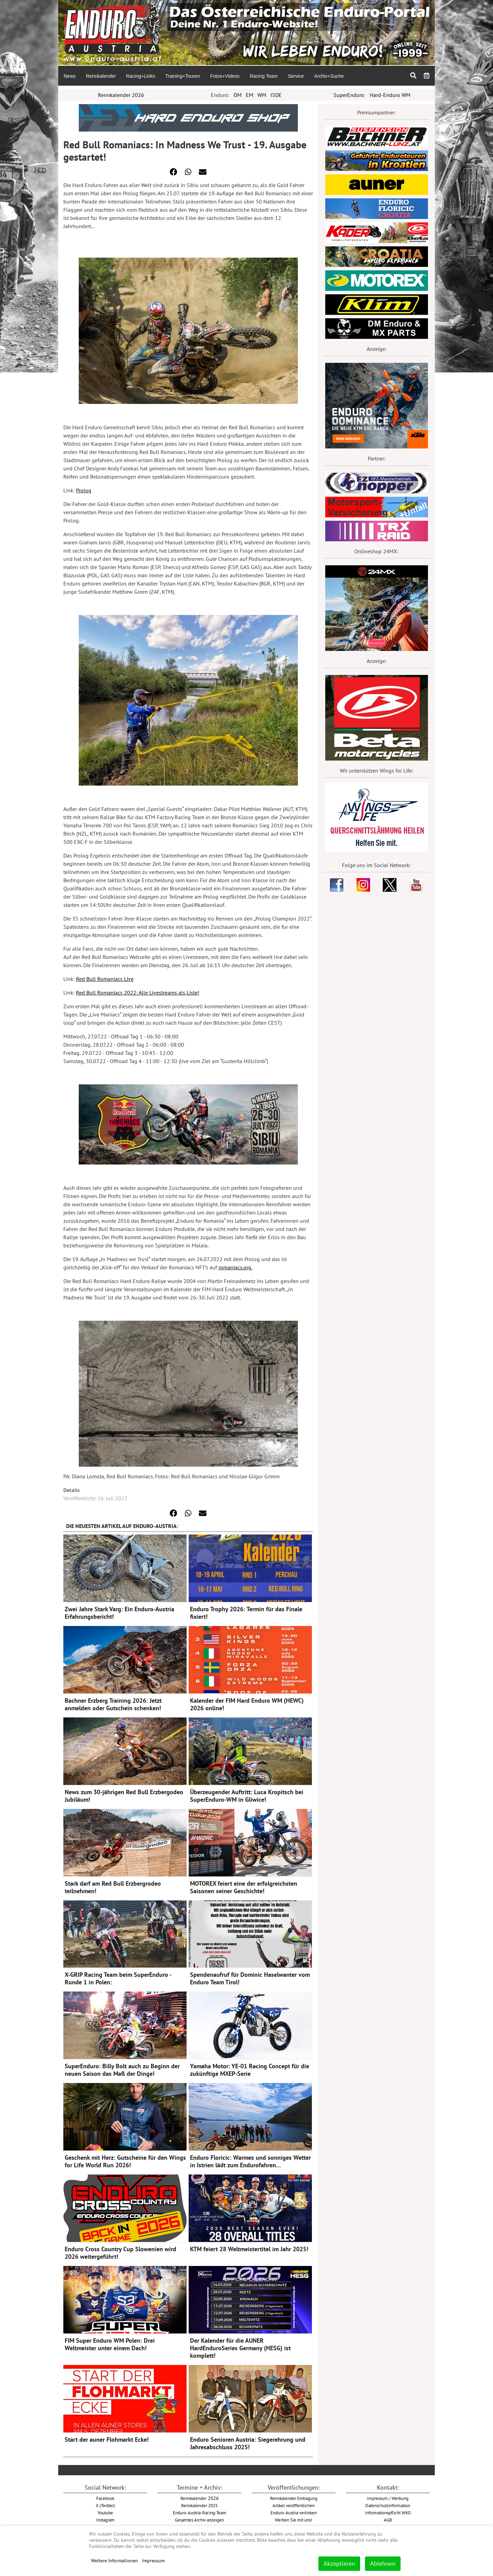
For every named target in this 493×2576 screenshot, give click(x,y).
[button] (173, 172)
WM (261, 94)
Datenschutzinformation (387, 2505)
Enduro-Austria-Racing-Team (199, 2513)
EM (249, 94)
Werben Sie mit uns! (293, 2520)
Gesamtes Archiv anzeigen (199, 2520)
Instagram (105, 2520)
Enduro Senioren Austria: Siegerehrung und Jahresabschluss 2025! (247, 2443)
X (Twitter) (105, 2505)
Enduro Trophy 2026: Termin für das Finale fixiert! (246, 1612)
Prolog (83, 490)
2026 (199, 2498)
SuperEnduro (348, 94)
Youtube (105, 2513)
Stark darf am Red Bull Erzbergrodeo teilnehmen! (113, 1887)
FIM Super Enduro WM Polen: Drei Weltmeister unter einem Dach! (110, 2344)
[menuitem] (69, 75)
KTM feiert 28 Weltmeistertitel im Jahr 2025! (249, 2249)
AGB (388, 2520)
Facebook (105, 2498)
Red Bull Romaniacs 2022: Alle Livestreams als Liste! (137, 992)
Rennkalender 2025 (199, 2505)
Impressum (153, 2560)
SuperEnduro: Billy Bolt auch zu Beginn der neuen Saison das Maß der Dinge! (122, 2070)
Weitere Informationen (114, 2560)
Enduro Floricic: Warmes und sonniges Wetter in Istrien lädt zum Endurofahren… (250, 2161)
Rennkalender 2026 (121, 94)
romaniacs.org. (235, 1267)
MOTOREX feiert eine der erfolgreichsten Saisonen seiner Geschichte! (243, 1887)
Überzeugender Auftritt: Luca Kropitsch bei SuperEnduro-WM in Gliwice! (246, 1795)
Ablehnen (382, 2563)
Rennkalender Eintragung (293, 2498)
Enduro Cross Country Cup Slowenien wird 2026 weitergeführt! (120, 2252)
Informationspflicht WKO (388, 2513)
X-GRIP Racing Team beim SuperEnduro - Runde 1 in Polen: (118, 1978)
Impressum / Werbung (387, 2498)
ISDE (276, 94)
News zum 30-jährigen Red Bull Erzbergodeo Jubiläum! (124, 1795)
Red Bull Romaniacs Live (105, 978)
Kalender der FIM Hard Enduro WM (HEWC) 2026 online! (247, 1704)
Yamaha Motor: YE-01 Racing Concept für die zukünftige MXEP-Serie (249, 2070)
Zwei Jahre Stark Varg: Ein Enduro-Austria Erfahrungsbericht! (119, 1612)
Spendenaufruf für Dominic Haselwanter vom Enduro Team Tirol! (250, 1978)
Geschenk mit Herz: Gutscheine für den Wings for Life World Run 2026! (125, 2161)
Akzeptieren (339, 2563)
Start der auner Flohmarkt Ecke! (107, 2439)
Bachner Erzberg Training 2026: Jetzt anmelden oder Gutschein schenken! (113, 1704)
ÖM (237, 94)
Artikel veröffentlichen (294, 2505)
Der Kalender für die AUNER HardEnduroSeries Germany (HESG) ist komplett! (240, 2348)
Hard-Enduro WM (390, 94)
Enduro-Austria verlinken (293, 2513)
